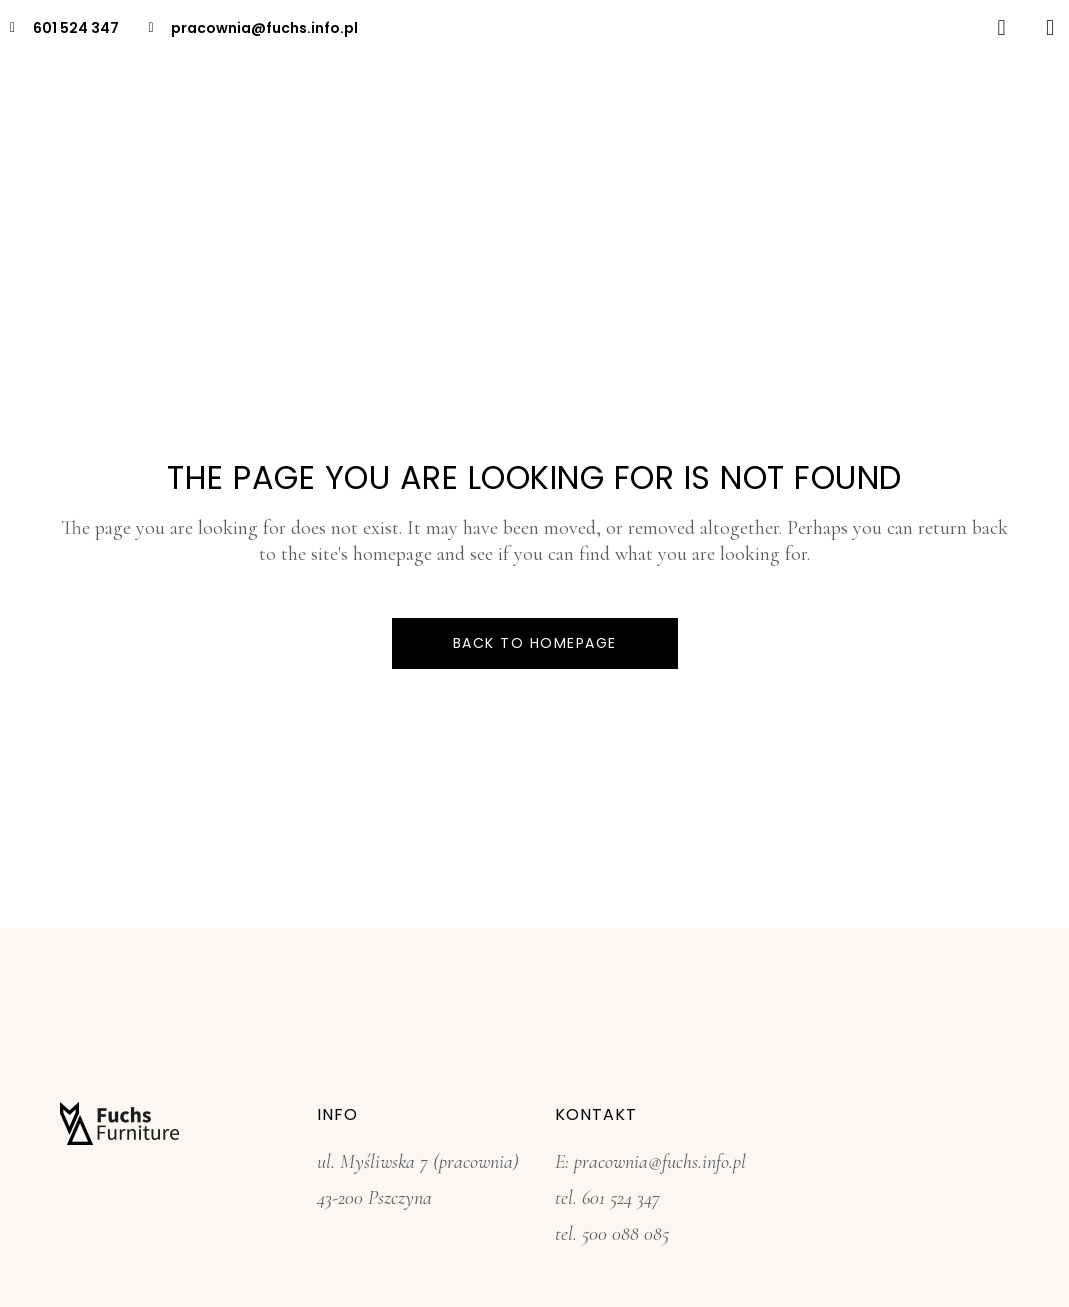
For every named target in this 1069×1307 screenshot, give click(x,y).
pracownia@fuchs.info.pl (660, 1162)
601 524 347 (621, 1198)
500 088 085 (625, 1234)
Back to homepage (535, 643)
